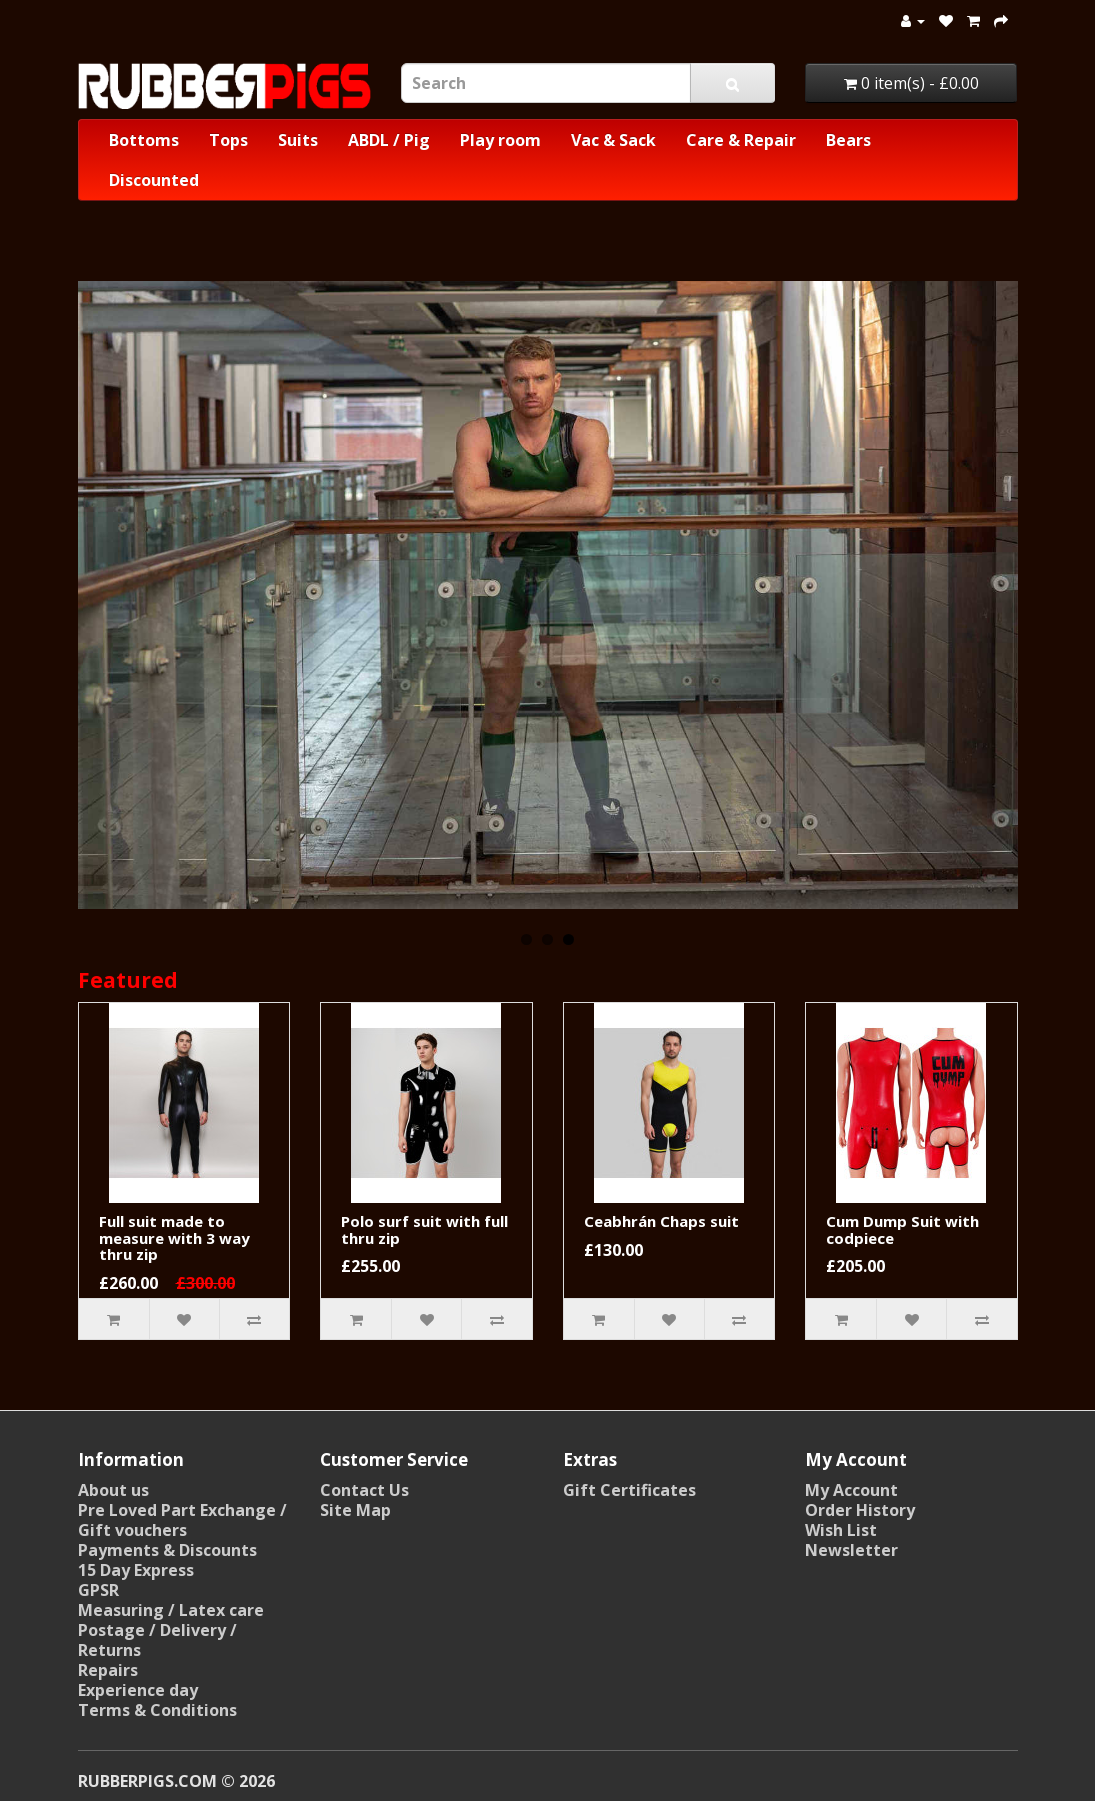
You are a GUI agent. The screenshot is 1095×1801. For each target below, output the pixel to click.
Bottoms (144, 140)
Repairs (108, 1670)
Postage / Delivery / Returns (157, 1640)
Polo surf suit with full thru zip (424, 1229)
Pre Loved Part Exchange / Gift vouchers (182, 1520)
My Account (851, 1490)
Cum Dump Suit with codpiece (902, 1229)
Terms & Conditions (157, 1710)
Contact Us (364, 1490)
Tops (228, 140)
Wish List (841, 1530)
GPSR (98, 1590)
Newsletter (851, 1550)
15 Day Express (136, 1570)
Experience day (138, 1690)
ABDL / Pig (389, 140)
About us (113, 1490)
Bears (848, 140)
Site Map (355, 1510)
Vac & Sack (613, 140)
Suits (298, 140)
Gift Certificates (629, 1490)
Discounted (154, 180)
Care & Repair (741, 140)
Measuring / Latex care (171, 1610)
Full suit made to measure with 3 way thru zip (174, 1237)
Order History (860, 1510)
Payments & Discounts (167, 1550)
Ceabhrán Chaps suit (661, 1221)
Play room (500, 140)
